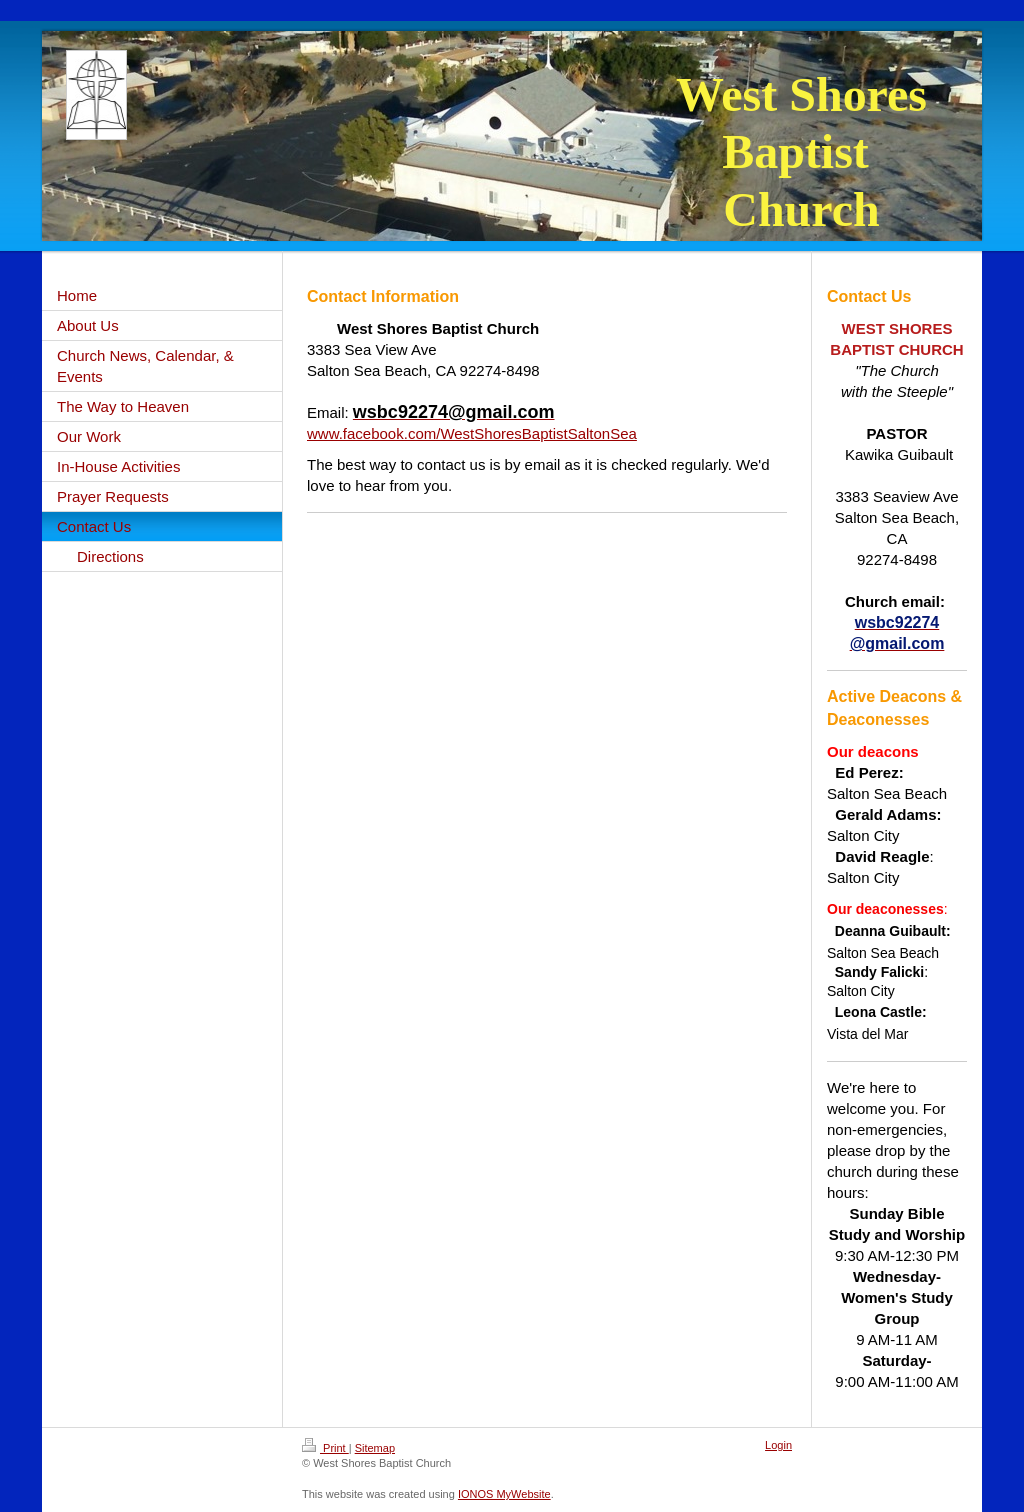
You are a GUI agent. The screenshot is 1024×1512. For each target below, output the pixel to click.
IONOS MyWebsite (504, 1494)
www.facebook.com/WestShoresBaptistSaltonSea (472, 433)
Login (778, 1445)
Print (325, 1448)
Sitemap (375, 1448)
